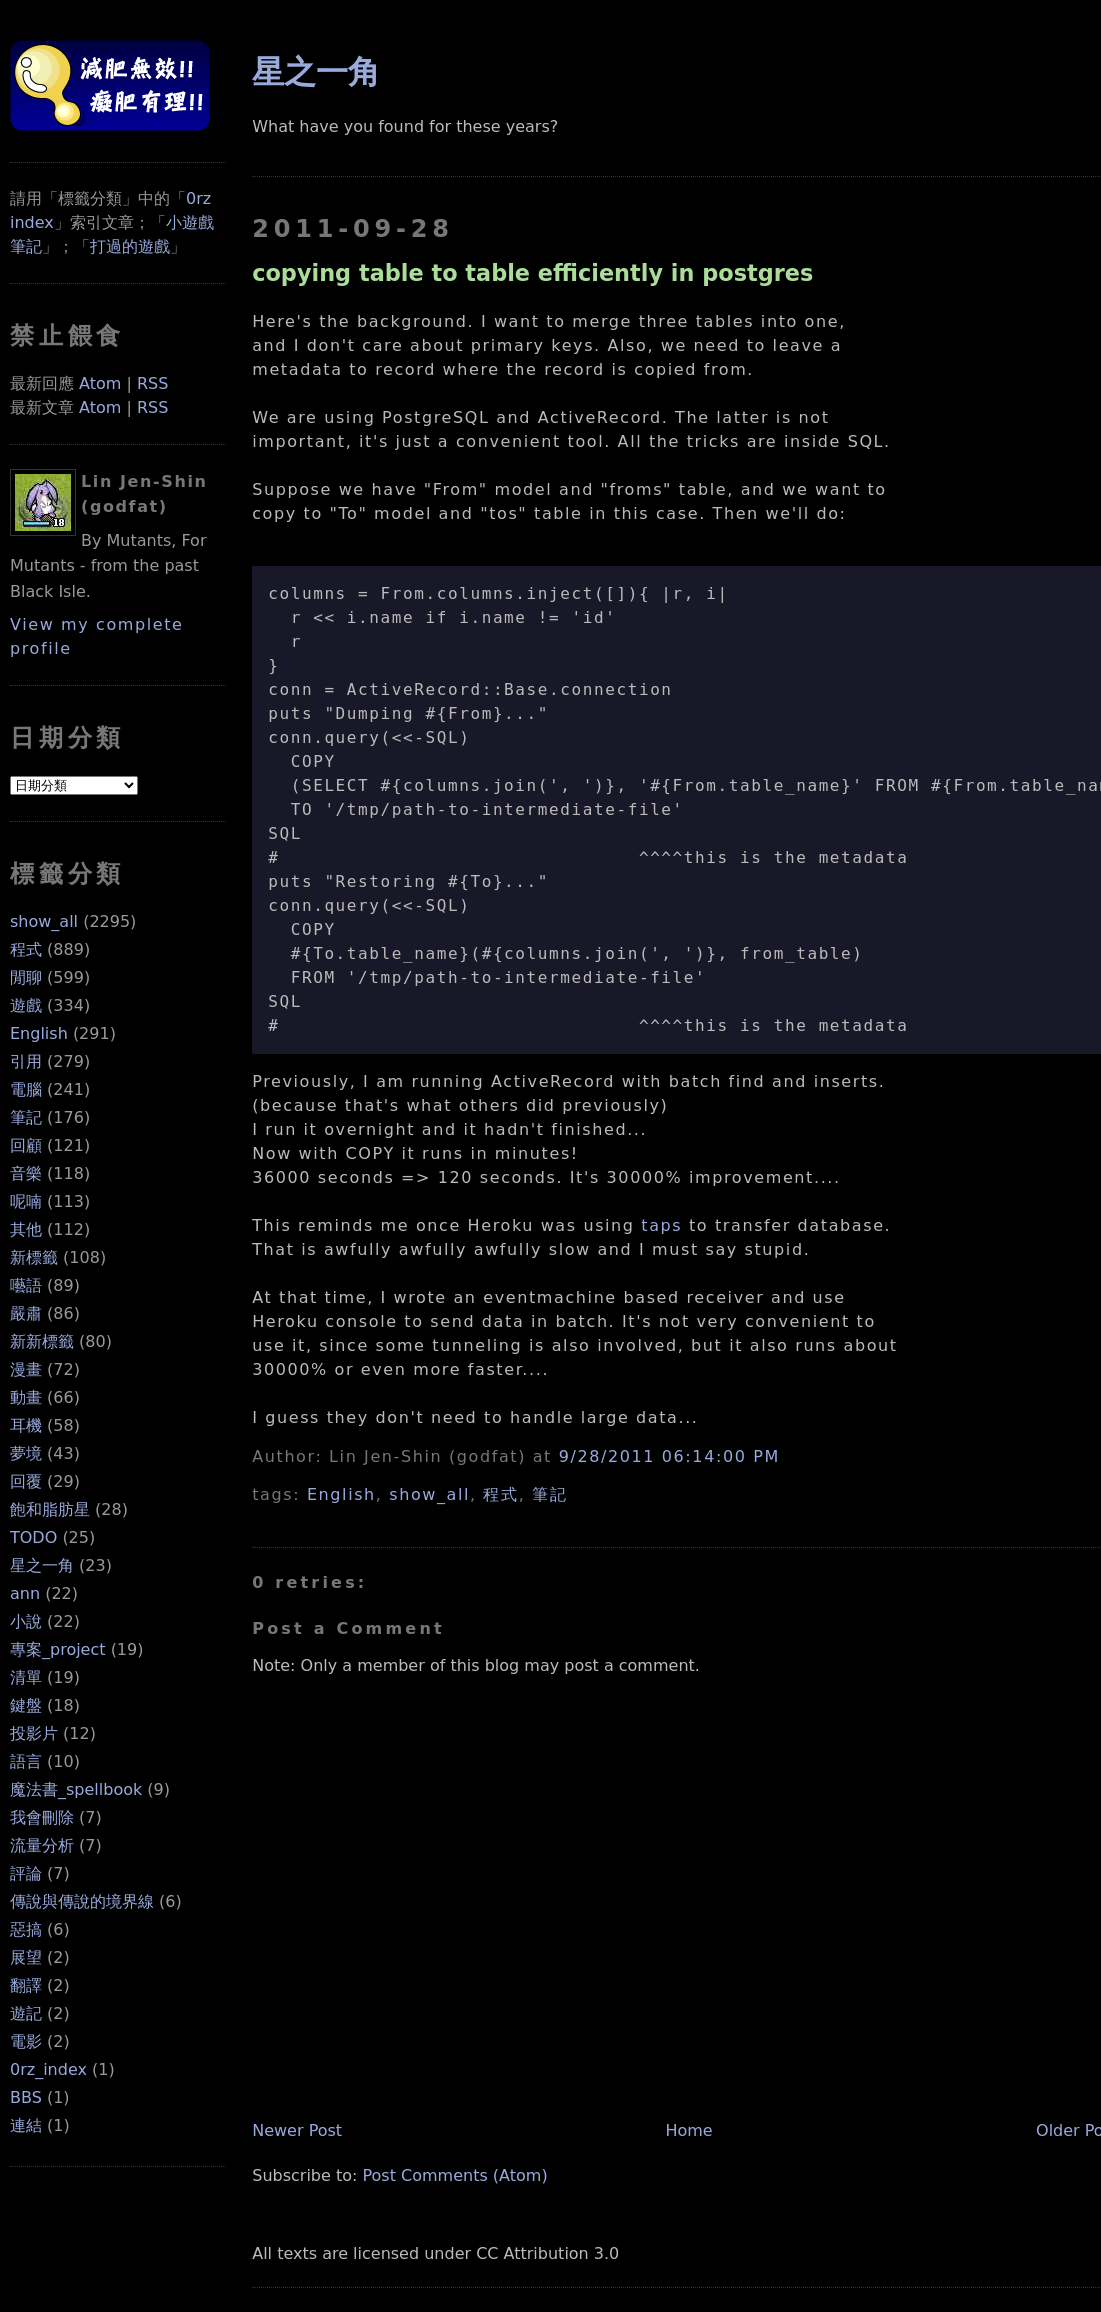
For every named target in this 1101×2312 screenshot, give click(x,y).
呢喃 (26, 1201)
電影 (26, 2041)
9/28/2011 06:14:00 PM (669, 1456)
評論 (26, 1873)
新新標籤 (42, 1341)
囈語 (26, 1285)
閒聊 (26, 977)
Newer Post (297, 2130)
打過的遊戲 (130, 246)
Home (688, 2130)
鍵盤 (26, 1705)
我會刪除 (42, 1817)
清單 (26, 1677)
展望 (26, 1957)
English (39, 1033)
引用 (26, 1061)
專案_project (58, 1649)
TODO (33, 1537)
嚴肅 (26, 1313)
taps (661, 1225)
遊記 (26, 2013)
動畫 (26, 1397)
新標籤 (34, 1257)
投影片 (34, 1733)
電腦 (26, 1089)
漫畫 (26, 1369)
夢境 (26, 1453)
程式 (26, 949)
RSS (152, 383)
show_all (44, 921)
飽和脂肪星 (50, 1509)
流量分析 (42, 1845)
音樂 (26, 1173)
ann (25, 1593)
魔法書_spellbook (76, 1789)
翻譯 (26, 1985)
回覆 (26, 1481)
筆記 (26, 1117)
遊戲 (26, 1005)
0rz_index (48, 2069)
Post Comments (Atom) (454, 2175)
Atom (100, 383)
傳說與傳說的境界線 (82, 1901)
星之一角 (42, 1565)
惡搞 (26, 1929)
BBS (26, 2097)
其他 (26, 1229)
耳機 (26, 1425)
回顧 (26, 1145)
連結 (26, 2125)
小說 (26, 1621)
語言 (26, 1761)
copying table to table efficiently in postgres (532, 273)
